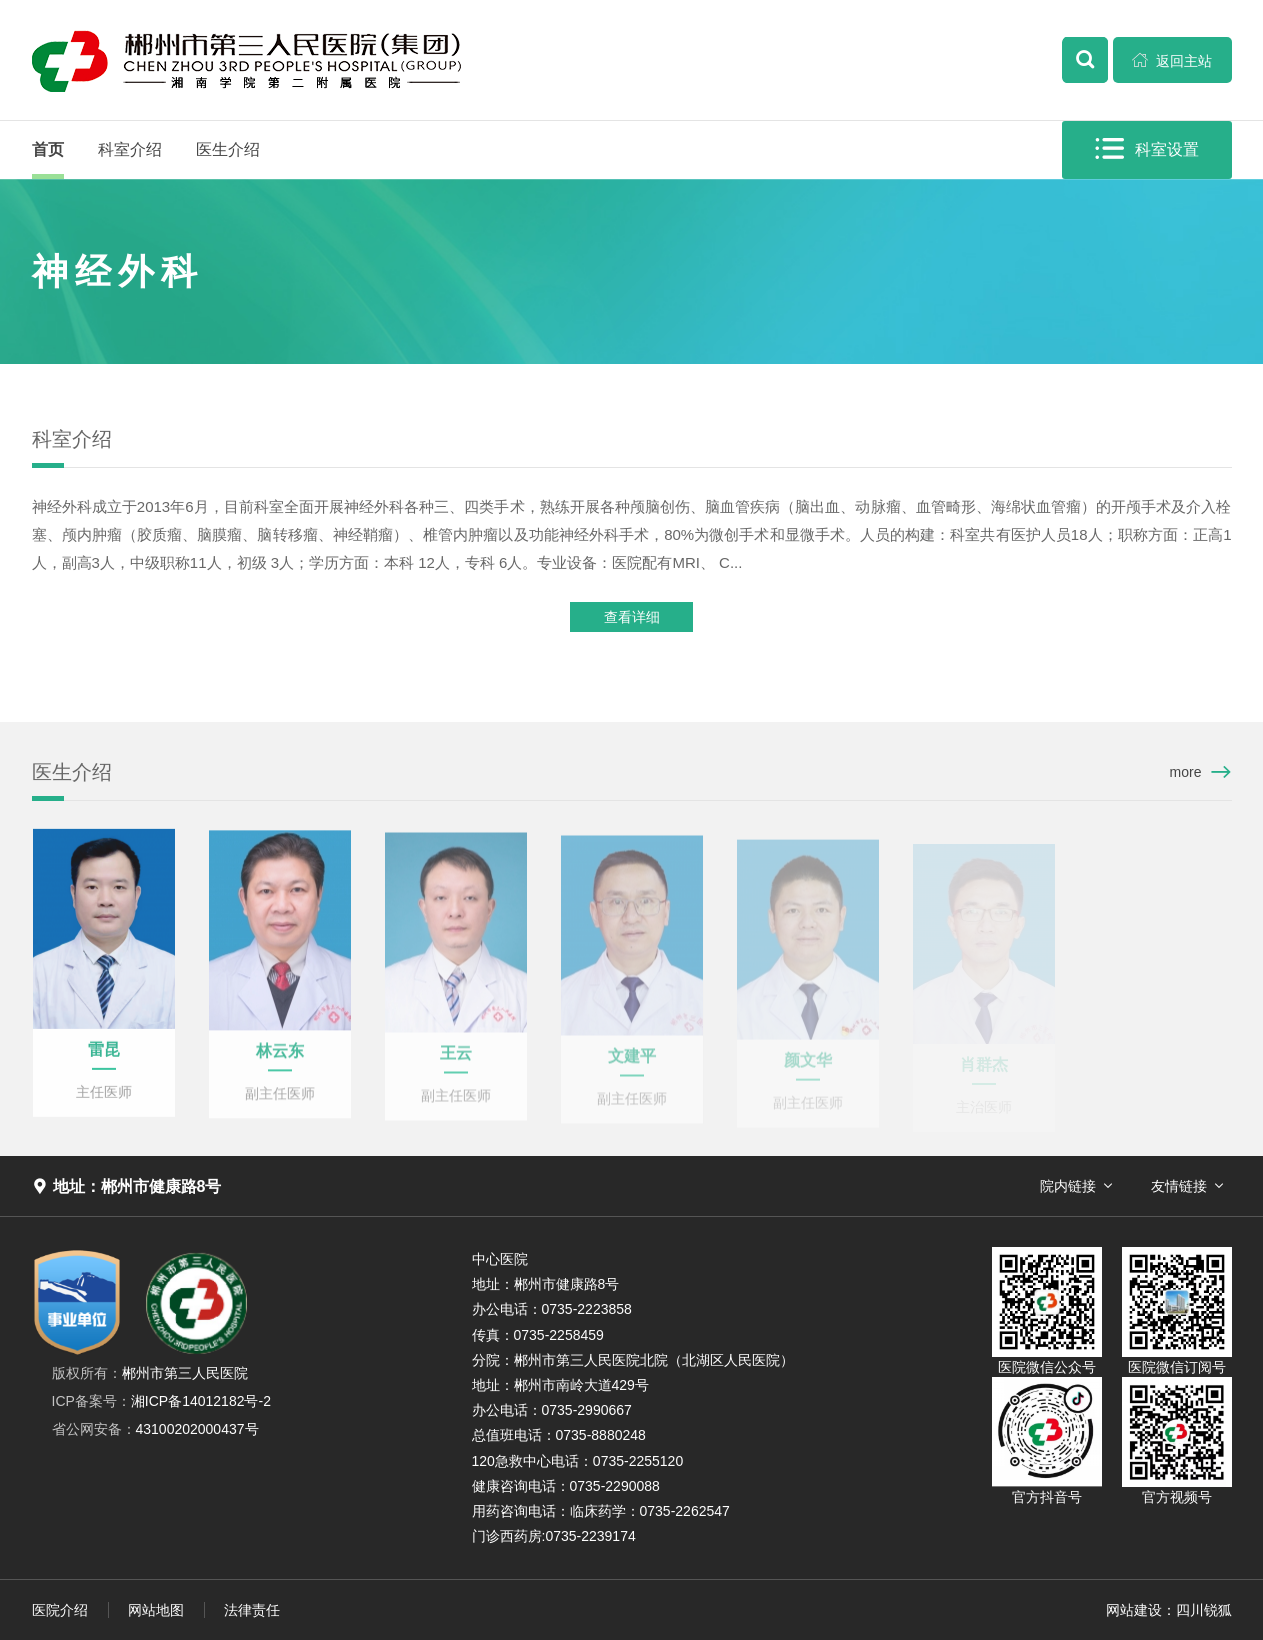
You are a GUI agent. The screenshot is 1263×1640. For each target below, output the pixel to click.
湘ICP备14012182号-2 (161, 1401)
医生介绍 (228, 149)
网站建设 (1134, 1610)
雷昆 (104, 1063)
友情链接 (1179, 1186)
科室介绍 (130, 149)
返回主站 (1172, 60)
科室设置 (1149, 149)
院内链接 (1068, 1186)
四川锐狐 (1204, 1610)
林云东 (280, 1066)
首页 (48, 149)
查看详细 (632, 621)
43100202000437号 (155, 1429)
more (1186, 772)
